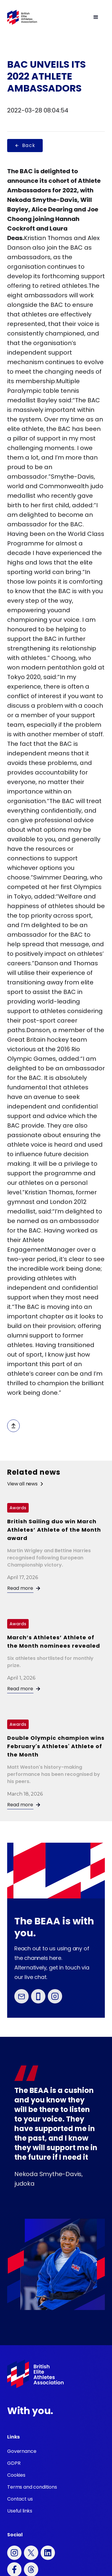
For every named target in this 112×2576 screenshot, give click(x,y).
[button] (71, 17)
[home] (22, 17)
